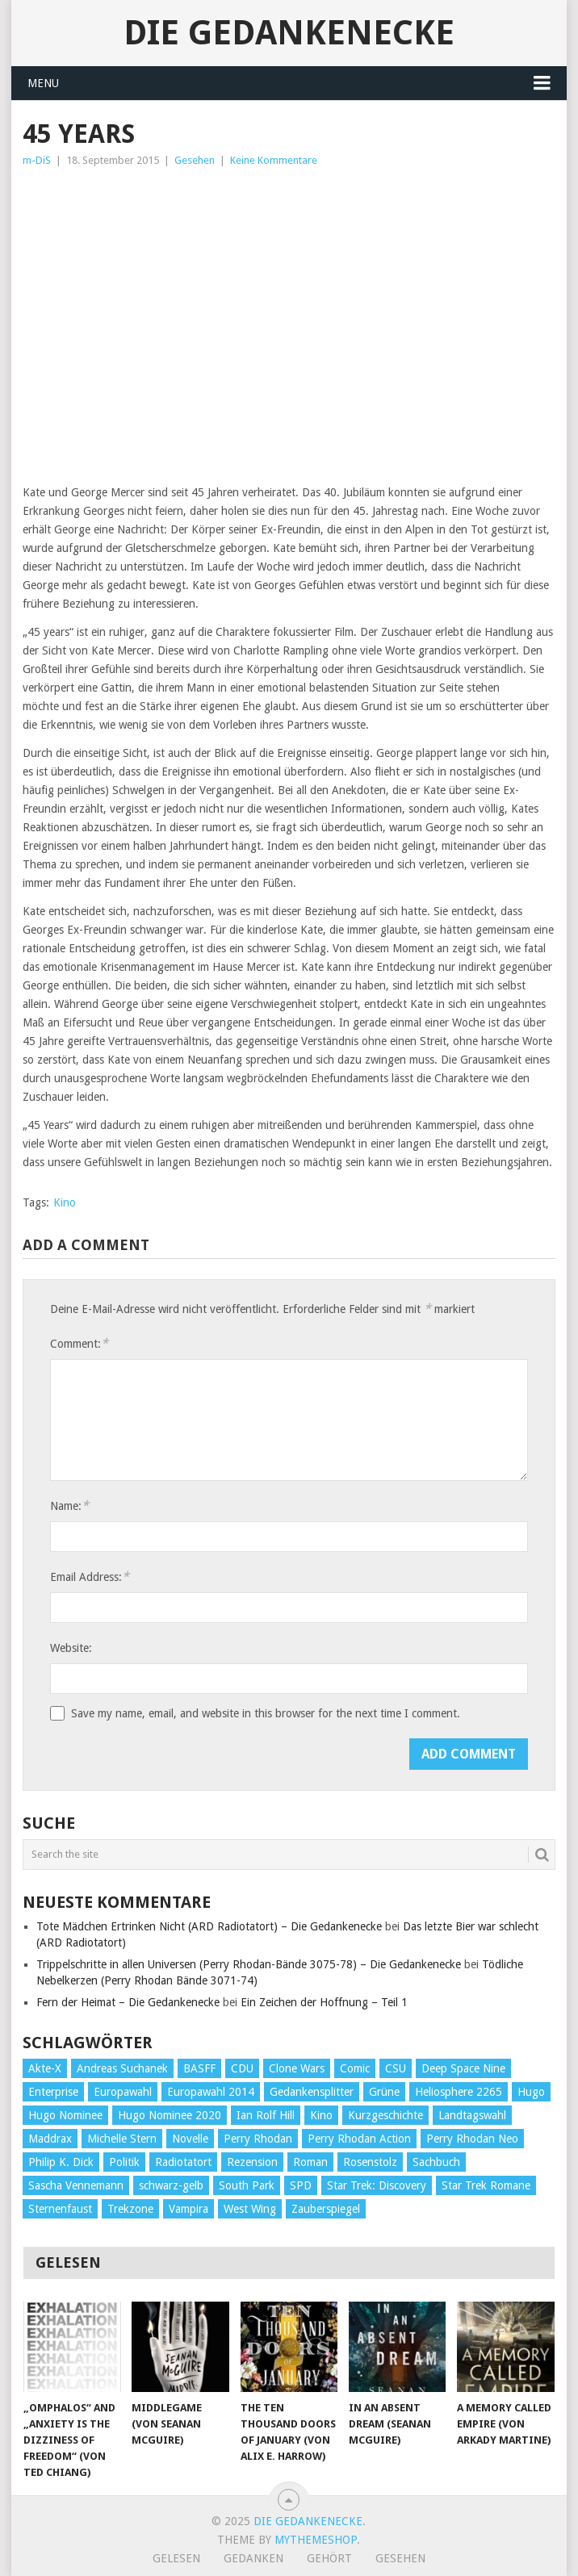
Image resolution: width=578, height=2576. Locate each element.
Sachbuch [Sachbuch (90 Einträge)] (436, 2162)
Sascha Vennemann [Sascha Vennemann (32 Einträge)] (76, 2185)
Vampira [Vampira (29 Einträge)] (188, 2208)
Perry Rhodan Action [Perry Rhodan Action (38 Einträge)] (359, 2138)
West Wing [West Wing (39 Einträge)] (250, 2208)
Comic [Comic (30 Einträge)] (355, 2068)
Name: (69, 1505)
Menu (43, 83)
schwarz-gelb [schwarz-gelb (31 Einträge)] (171, 2185)
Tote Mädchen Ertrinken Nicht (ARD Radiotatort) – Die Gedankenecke (209, 1926)
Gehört (329, 2558)
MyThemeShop (315, 2539)
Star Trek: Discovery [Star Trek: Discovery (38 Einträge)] (376, 2185)
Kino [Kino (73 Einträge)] (321, 2115)
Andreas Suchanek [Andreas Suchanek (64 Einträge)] (122, 2068)
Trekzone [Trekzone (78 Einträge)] (130, 2208)
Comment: (79, 1343)
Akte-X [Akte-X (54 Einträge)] (44, 2068)
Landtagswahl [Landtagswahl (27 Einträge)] (472, 2115)
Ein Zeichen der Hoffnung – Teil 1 (324, 2002)
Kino (64, 1202)
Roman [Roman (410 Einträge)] (310, 2162)
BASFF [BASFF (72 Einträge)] (199, 2068)
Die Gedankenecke (289, 32)
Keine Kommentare (273, 160)
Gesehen (194, 160)
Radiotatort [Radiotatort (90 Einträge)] (183, 2162)
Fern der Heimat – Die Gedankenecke (128, 2002)
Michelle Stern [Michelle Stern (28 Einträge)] (122, 2138)
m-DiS (37, 160)
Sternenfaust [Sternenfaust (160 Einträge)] (60, 2208)
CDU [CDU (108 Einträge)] (242, 2068)
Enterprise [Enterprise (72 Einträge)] (53, 2091)
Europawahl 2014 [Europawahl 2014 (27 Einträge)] (210, 2091)
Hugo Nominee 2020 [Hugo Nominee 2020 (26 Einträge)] (169, 2115)
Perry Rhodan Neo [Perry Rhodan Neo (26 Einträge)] (472, 2138)
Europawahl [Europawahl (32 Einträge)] (123, 2091)
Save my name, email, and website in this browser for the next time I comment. (265, 1713)
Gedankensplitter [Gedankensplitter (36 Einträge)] (312, 2091)
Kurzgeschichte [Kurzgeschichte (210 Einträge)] (385, 2115)
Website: (71, 1647)
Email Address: (89, 1576)
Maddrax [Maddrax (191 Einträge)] (50, 2138)
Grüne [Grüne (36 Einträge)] (384, 2091)
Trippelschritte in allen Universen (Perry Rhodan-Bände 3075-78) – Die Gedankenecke (248, 1964)
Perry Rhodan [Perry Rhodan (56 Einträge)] (258, 2138)
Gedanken (253, 2558)
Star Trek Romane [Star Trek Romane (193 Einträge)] (486, 2185)
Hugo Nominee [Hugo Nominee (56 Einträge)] (65, 2115)
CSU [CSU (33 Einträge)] (395, 2068)
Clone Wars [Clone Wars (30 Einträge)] (297, 2068)
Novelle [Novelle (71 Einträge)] (190, 2138)
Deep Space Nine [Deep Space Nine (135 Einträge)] (463, 2068)
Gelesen (176, 2558)
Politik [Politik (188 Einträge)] (124, 2162)
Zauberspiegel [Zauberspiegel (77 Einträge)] (325, 2208)
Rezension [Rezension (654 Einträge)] (252, 2162)
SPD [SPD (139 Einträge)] (301, 2185)
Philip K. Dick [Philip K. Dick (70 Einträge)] (61, 2162)
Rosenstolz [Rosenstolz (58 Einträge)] (370, 2162)
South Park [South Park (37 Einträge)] (246, 2185)
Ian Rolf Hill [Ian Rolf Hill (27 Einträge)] (266, 2115)
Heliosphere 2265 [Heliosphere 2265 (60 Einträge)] (458, 2091)
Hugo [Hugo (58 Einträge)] (531, 2091)
